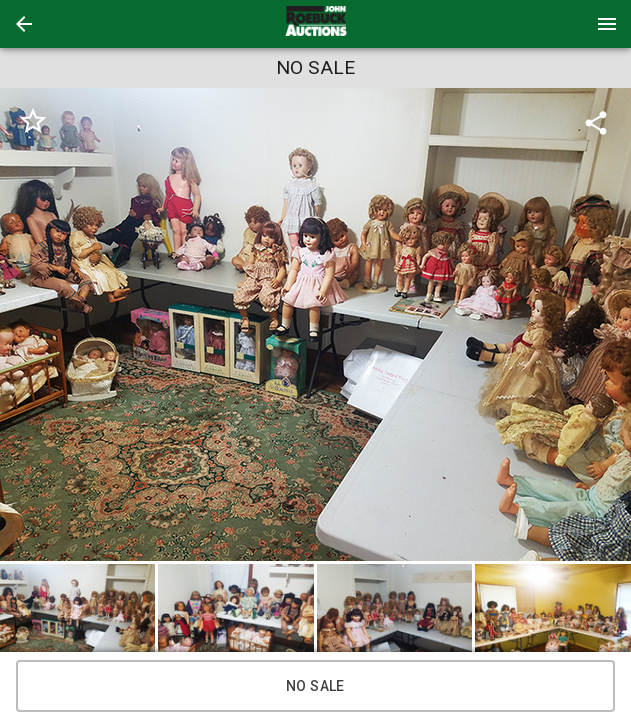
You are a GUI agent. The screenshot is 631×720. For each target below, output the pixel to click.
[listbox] (315, 324)
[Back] (24, 24)
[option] (315, 324)
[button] (24, 24)
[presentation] (316, 24)
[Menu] (607, 24)
